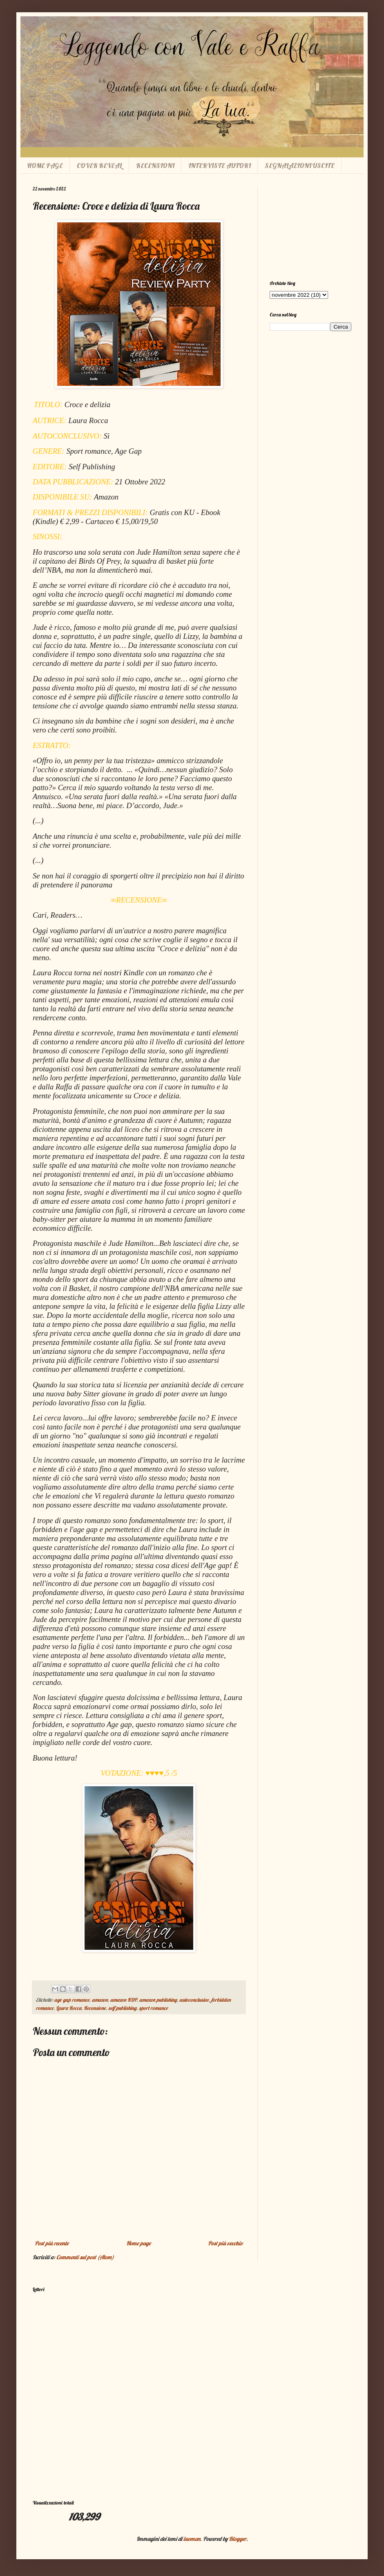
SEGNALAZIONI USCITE (300, 165)
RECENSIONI (155, 165)
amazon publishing (158, 1999)
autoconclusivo (194, 1999)
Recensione (95, 2008)
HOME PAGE (45, 165)
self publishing (122, 2008)
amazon (100, 1999)
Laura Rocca (68, 2008)
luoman (191, 2538)
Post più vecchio (225, 2243)
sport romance (153, 2008)
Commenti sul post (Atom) (85, 2257)
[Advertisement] (310, 227)
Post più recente (52, 2243)
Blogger (237, 2538)
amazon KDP (123, 1999)
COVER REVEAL (99, 165)
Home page (138, 2243)
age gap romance (71, 1999)
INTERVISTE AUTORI (219, 165)
